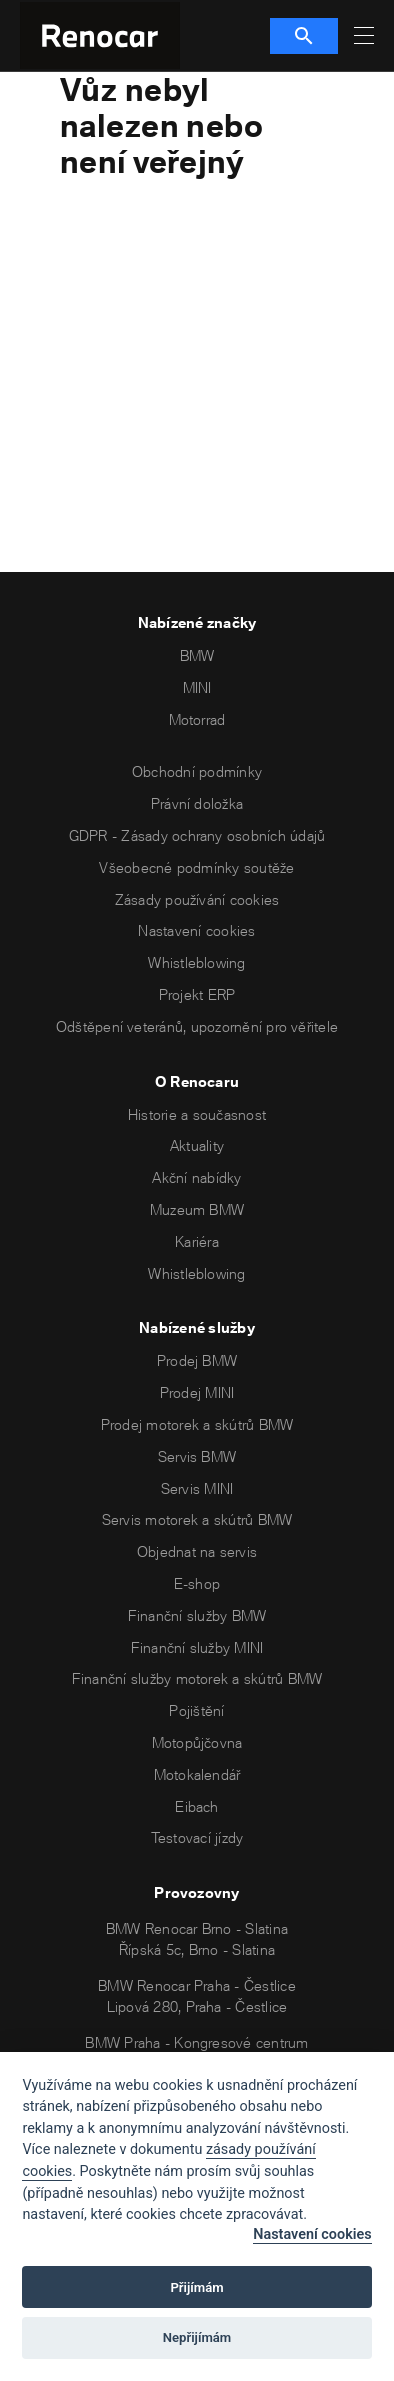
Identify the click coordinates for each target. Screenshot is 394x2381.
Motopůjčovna (197, 1742)
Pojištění (196, 1710)
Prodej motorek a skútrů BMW (197, 1424)
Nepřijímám (197, 2337)
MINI (197, 687)
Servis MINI (197, 1488)
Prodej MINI (197, 1392)
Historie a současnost (197, 1114)
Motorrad (197, 719)
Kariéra (197, 1241)
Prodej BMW (197, 1360)
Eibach (196, 1806)
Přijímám (196, 2287)
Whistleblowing (196, 962)
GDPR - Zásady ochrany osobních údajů (197, 835)
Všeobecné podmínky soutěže (196, 867)
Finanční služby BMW (197, 1615)
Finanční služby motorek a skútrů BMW (197, 1678)
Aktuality (197, 1145)
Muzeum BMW (197, 1209)
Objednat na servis (197, 1551)
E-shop (197, 1583)
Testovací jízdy (197, 1837)
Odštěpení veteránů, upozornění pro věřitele (197, 1026)
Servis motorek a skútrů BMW (197, 1519)
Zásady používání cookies (197, 899)
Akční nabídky (196, 1177)
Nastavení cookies (196, 930)
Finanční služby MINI (197, 1647)
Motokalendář (197, 1774)
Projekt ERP (197, 994)
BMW (197, 655)
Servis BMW (197, 1456)
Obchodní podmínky (197, 771)
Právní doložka (197, 803)
